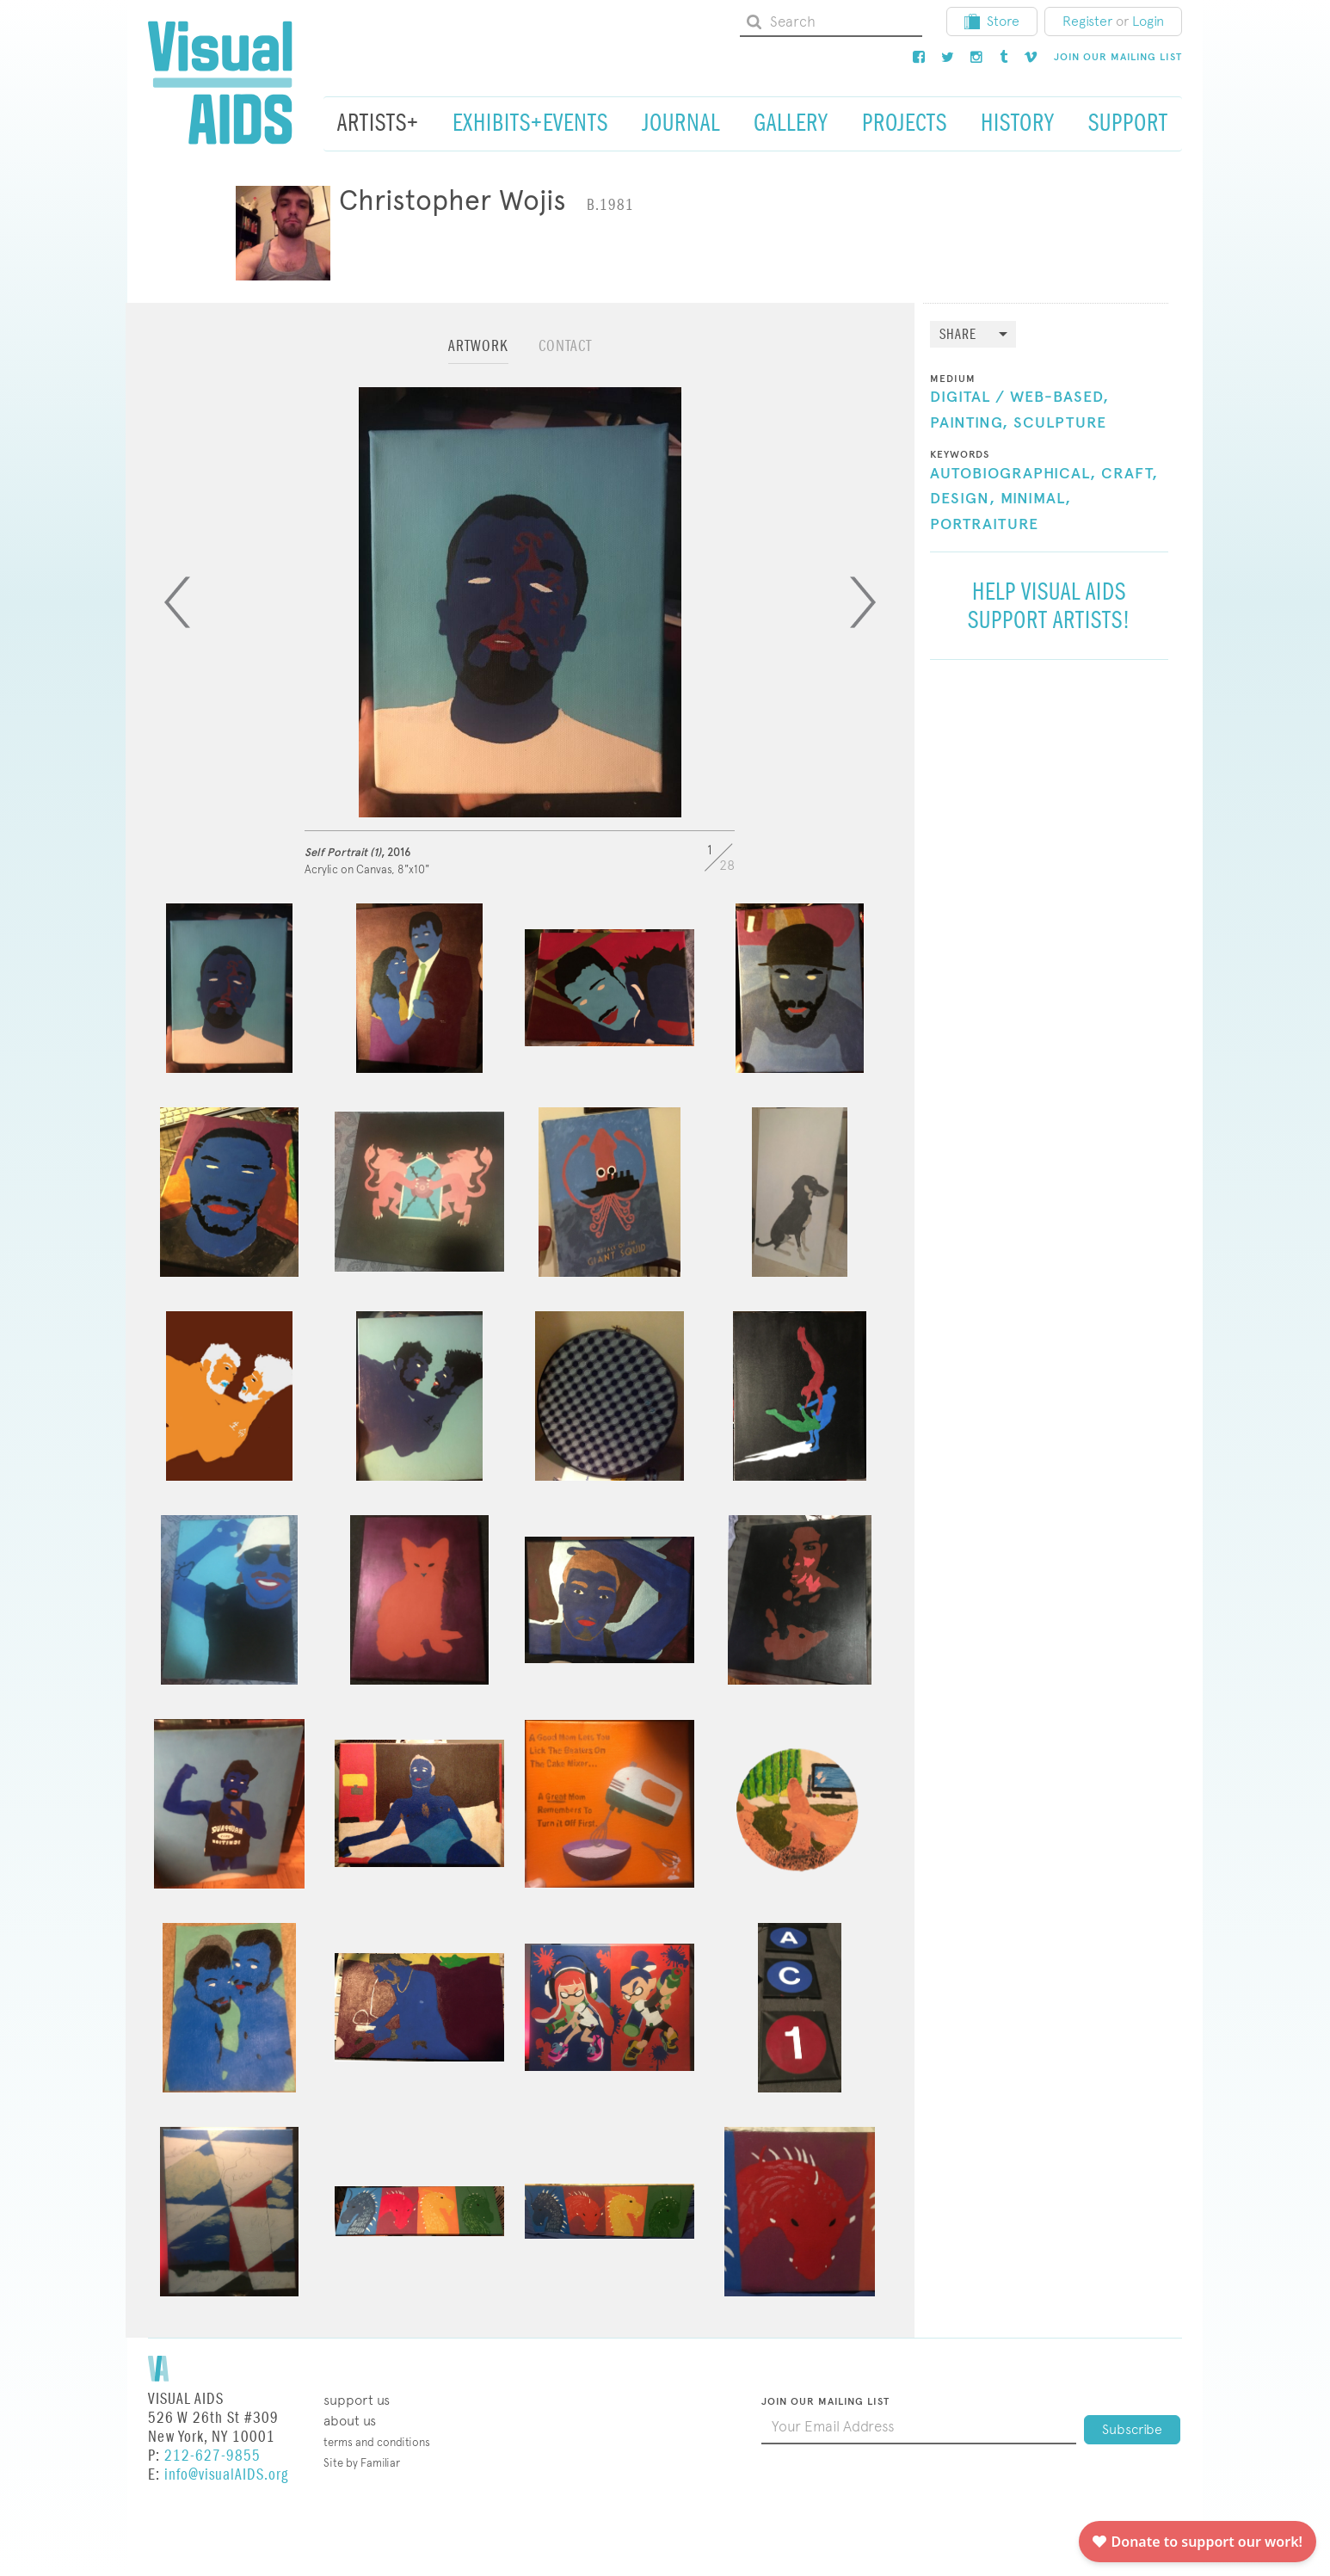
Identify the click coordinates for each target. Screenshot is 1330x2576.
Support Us (356, 2400)
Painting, (969, 423)
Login (1148, 21)
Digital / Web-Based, (1019, 397)
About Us (349, 2421)
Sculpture (1059, 423)
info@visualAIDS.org (226, 2475)
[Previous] (177, 602)
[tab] (478, 354)
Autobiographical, (1013, 474)
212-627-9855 (212, 2456)
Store (991, 21)
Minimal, (1036, 499)
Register (1087, 21)
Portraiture (984, 524)
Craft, (1129, 474)
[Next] (862, 602)
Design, (962, 499)
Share (957, 335)
